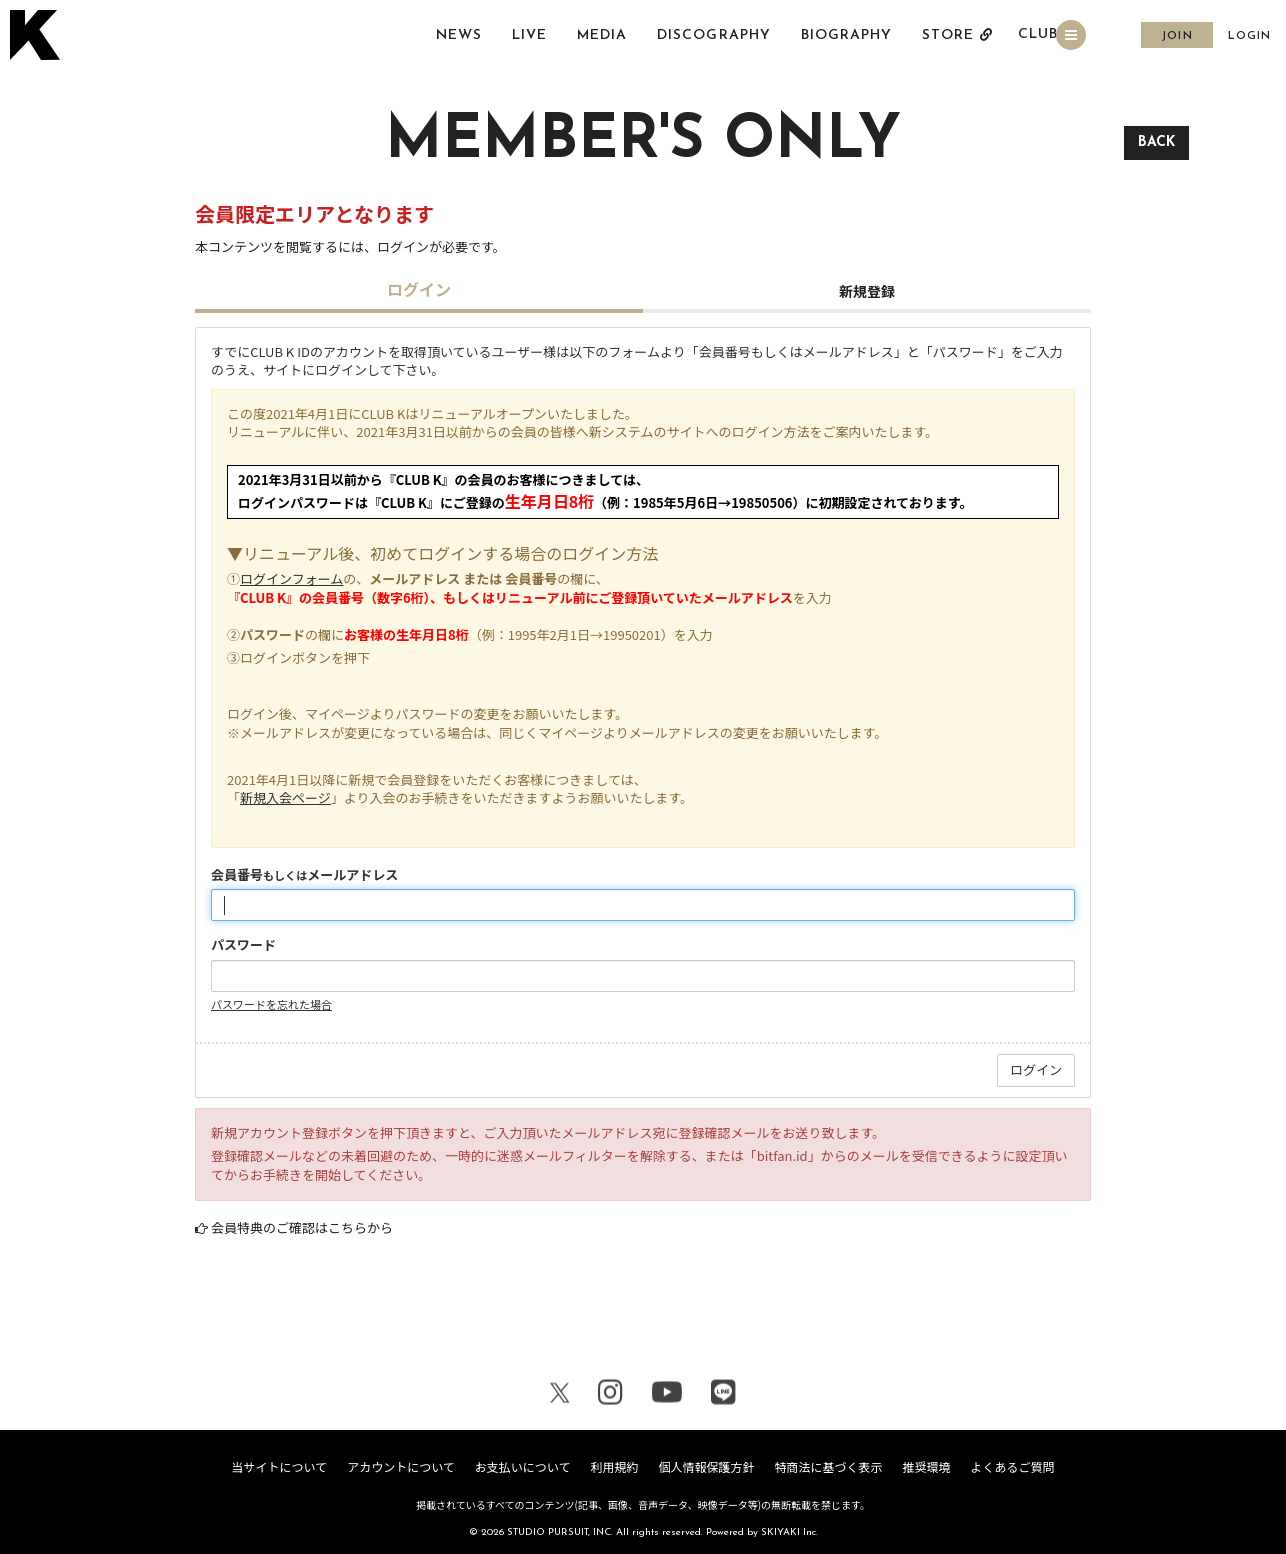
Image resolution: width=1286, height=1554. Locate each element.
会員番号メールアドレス (304, 875)
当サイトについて (279, 1466)
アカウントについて (401, 1466)
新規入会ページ (285, 797)
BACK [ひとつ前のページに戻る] (1156, 142)
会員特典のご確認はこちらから (302, 1227)
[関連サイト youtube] (667, 1393)
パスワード (243, 945)
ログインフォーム (291, 578)
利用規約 (614, 1466)
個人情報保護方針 (706, 1466)
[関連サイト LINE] (723, 1393)
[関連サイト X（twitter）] (560, 1393)
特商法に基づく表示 (828, 1466)
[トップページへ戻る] (37, 36)
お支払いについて (523, 1466)
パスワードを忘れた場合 (271, 1004)
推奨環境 (926, 1466)
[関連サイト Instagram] (610, 1393)
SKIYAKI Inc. (789, 1532)
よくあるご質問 (1013, 1466)
